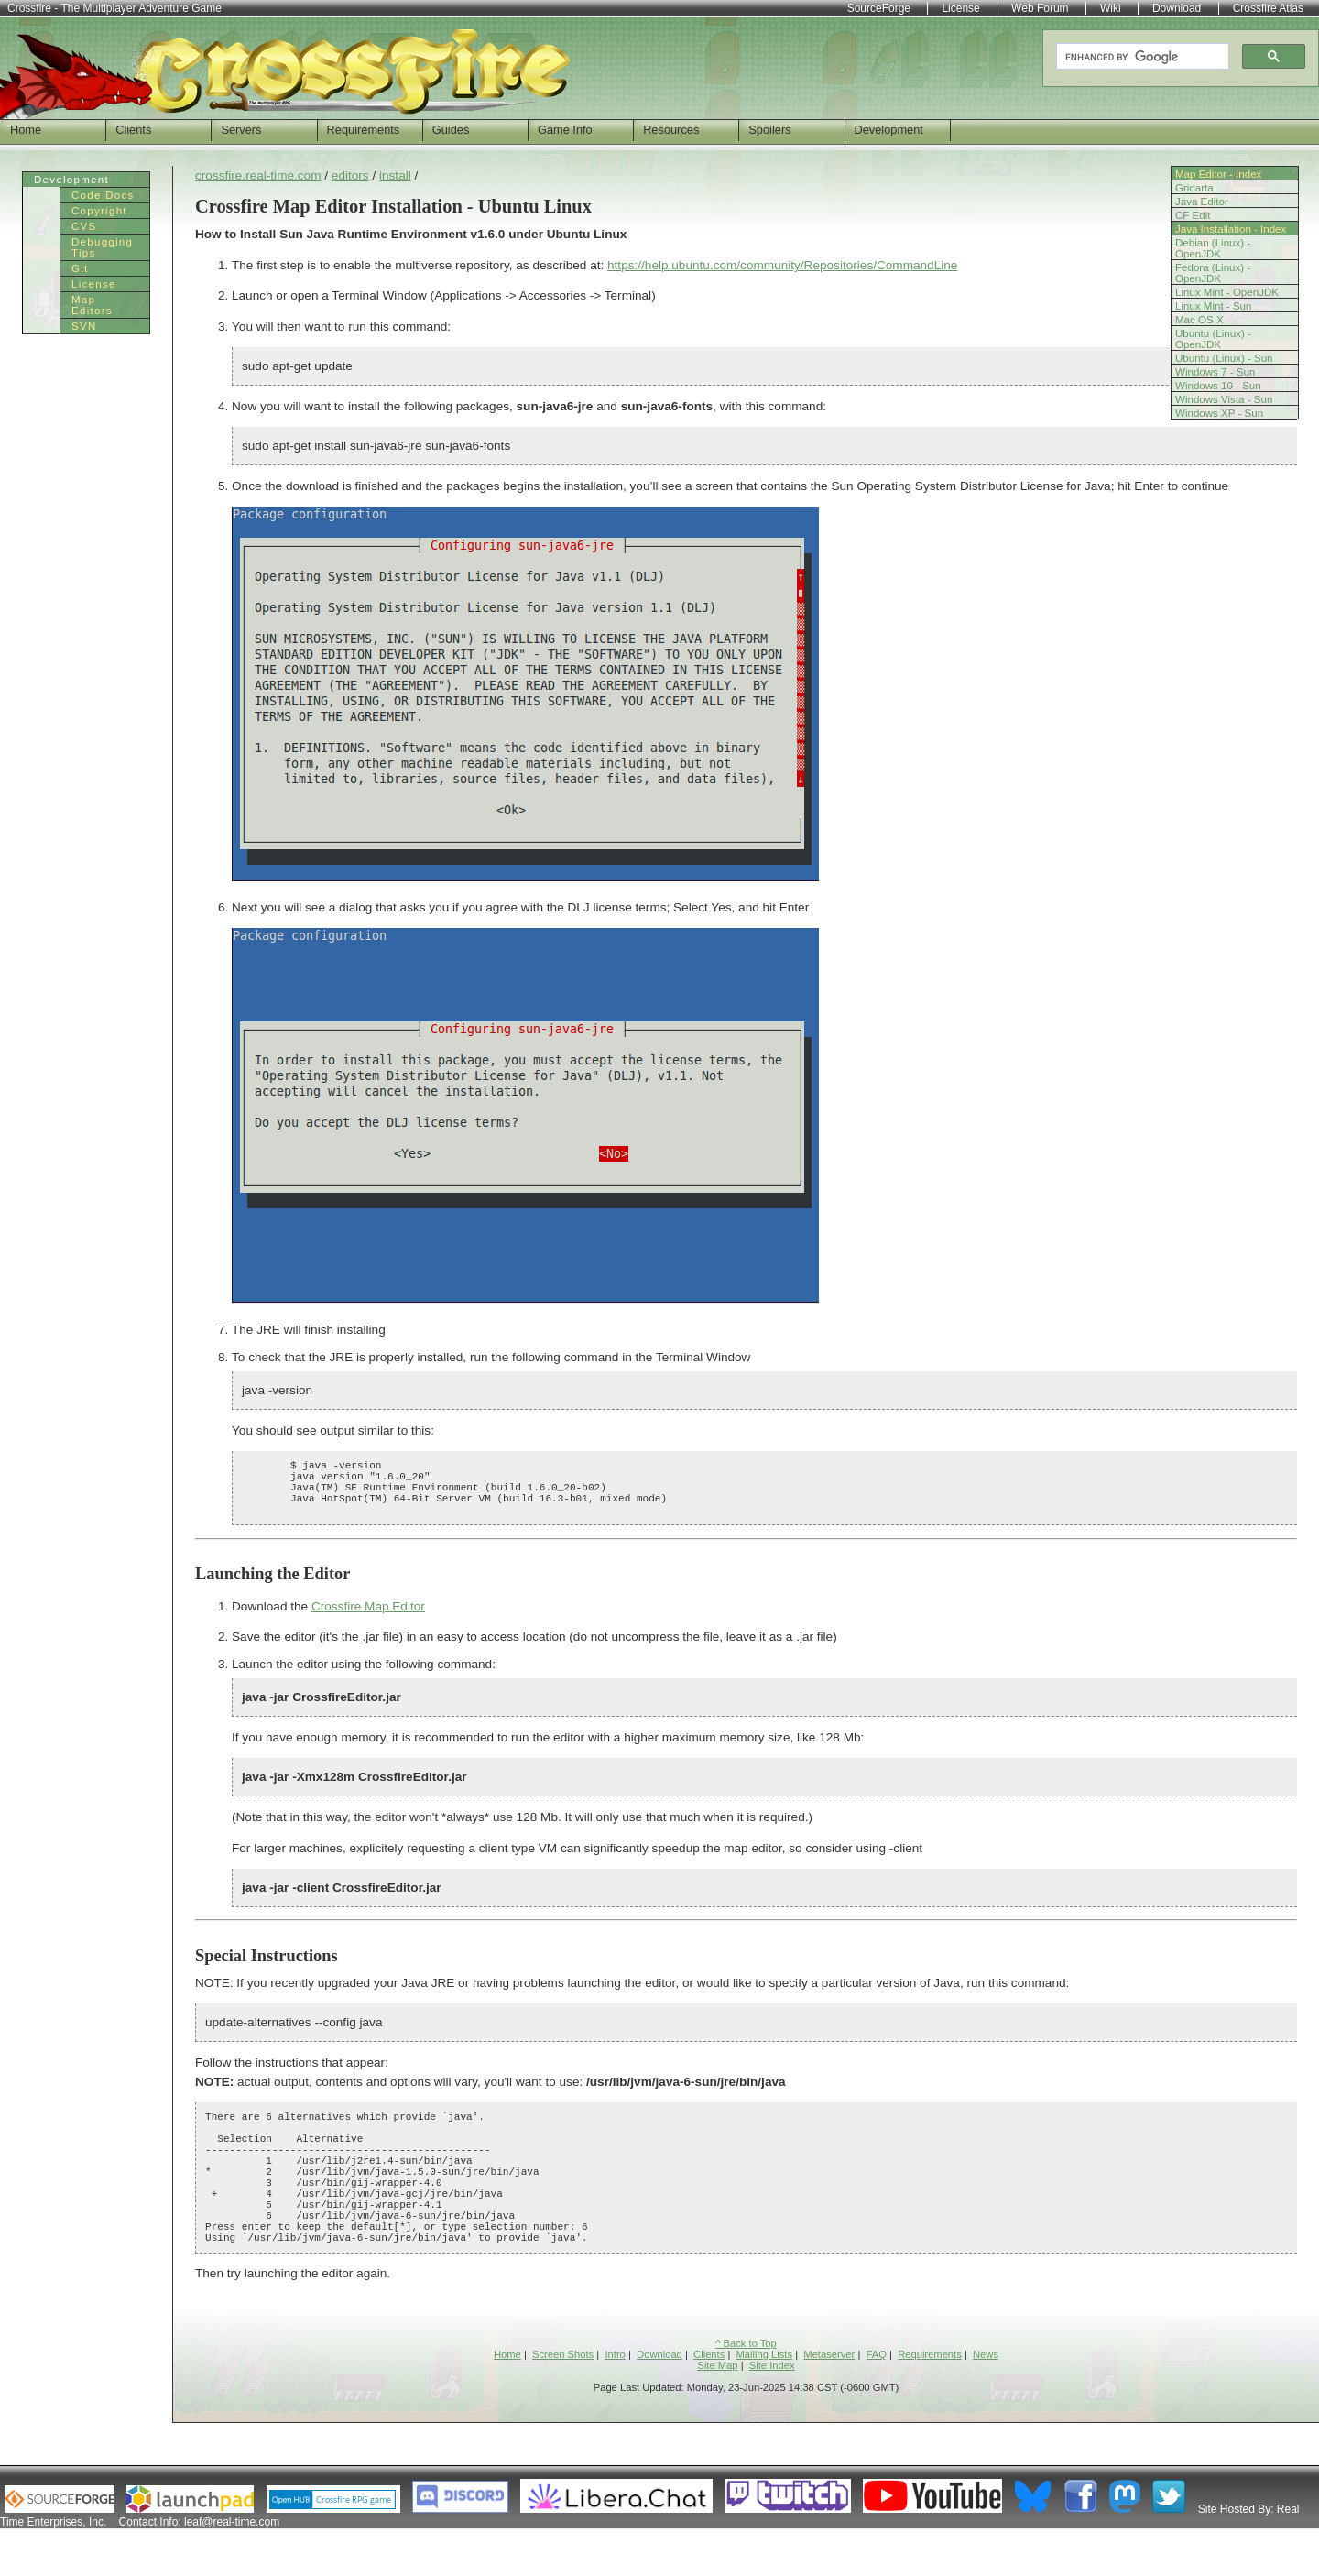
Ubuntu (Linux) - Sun (1224, 358)
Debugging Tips (102, 247)
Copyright (99, 210)
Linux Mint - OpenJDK (1227, 292)
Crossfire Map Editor (368, 1620)
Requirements (363, 129)
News (985, 2401)
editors (350, 175)
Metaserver (829, 2401)
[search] (1140, 57)
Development (889, 129)
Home (25, 129)
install (395, 175)
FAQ (877, 2401)
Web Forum (1039, 8)
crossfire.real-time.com (258, 175)
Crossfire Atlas (1268, 8)
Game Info (565, 129)
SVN (84, 326)
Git (80, 268)
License (93, 283)
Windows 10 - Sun (1218, 385)
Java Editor (1201, 201)
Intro (615, 2401)
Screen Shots (563, 2401)
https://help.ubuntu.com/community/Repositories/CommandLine (782, 265)
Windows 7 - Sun (1215, 371)
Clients (133, 129)
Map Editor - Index (1218, 174)
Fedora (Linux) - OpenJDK (1212, 273)
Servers (241, 129)
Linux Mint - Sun (1213, 305)
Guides (451, 129)
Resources (671, 129)
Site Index (772, 2412)
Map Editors (92, 305)
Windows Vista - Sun (1223, 399)
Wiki (1110, 8)
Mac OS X (1199, 319)
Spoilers (769, 129)
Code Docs (103, 195)
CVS (84, 226)
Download (659, 2401)
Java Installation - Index (1230, 229)
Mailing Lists (764, 2401)
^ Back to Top (746, 2390)
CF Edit (1193, 215)
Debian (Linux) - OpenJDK (1212, 248)
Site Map (717, 2412)
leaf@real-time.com (231, 2568)
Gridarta (1194, 187)
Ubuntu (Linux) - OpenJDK (1213, 339)
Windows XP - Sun (1219, 413)
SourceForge (878, 8)
